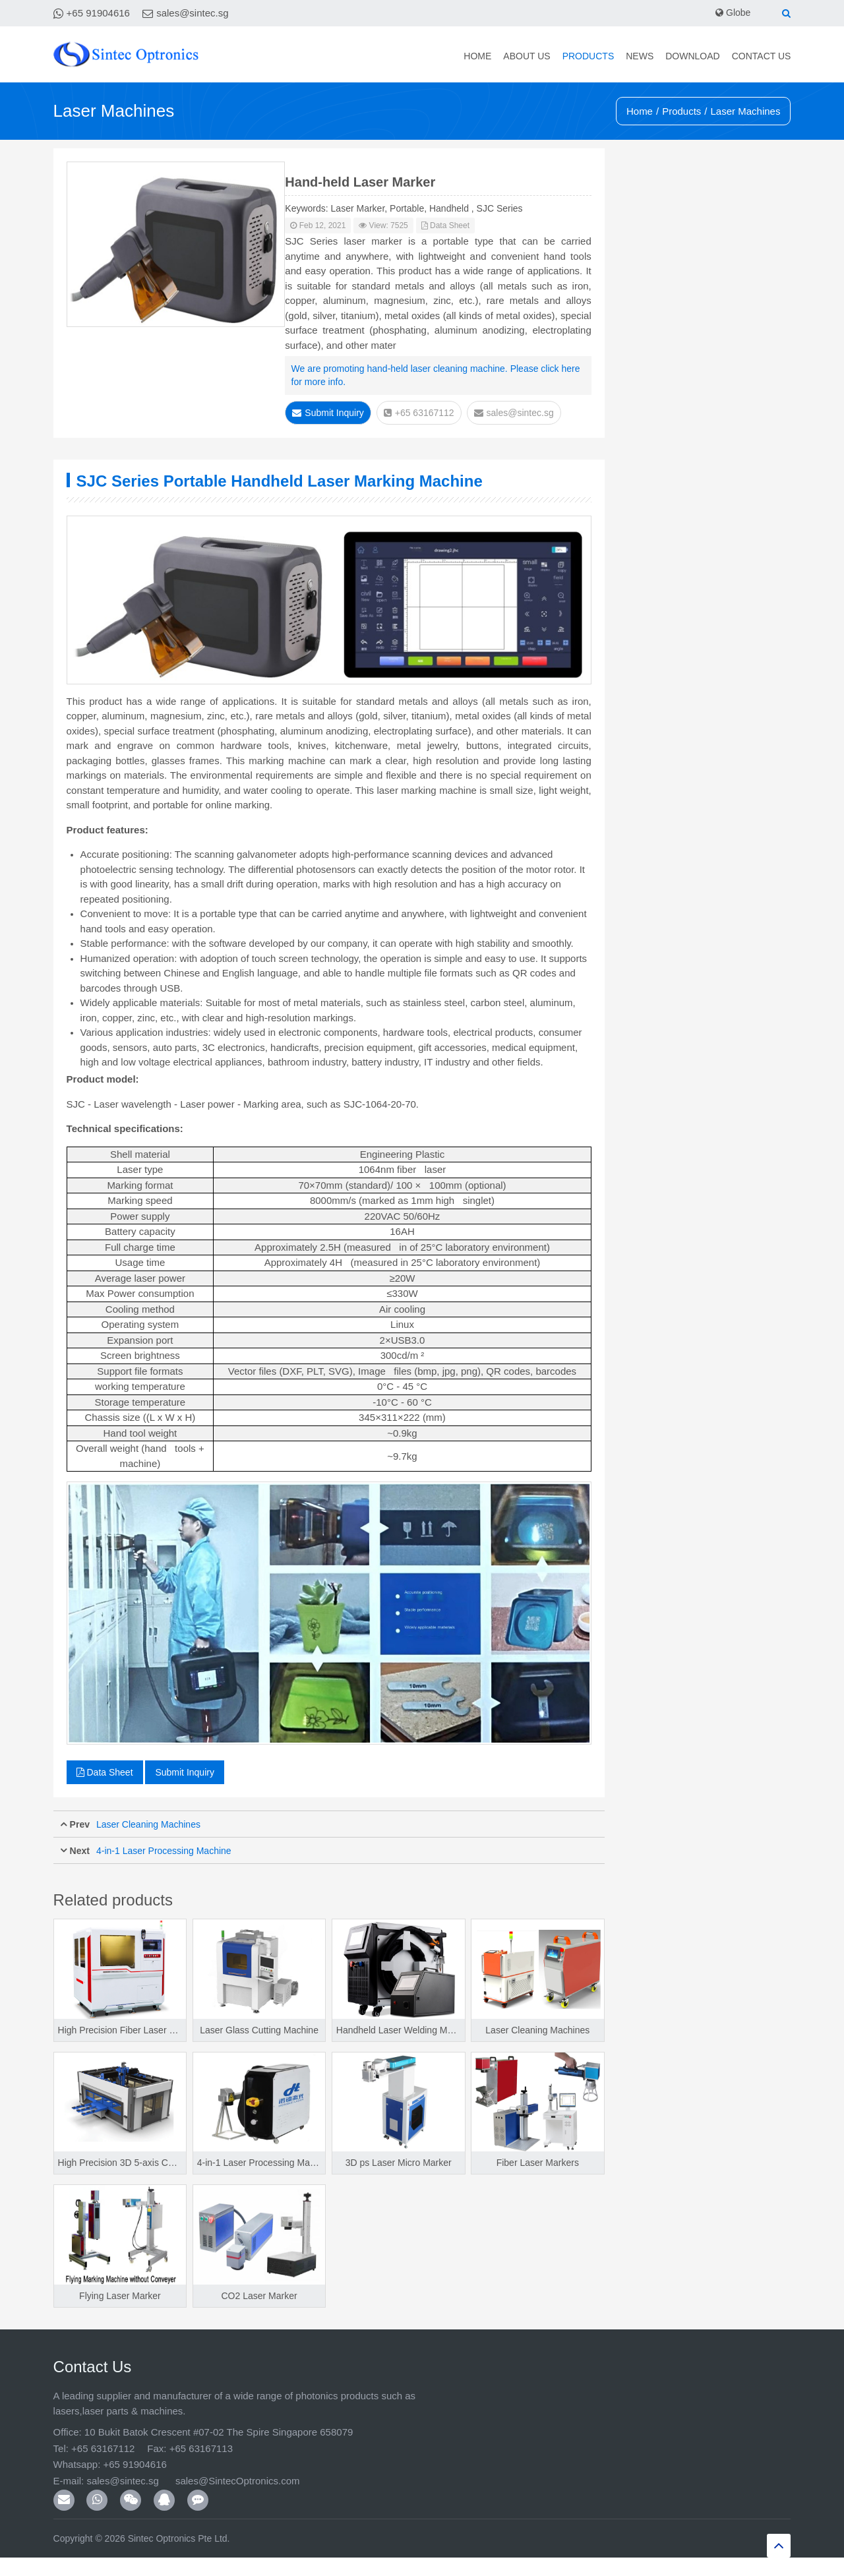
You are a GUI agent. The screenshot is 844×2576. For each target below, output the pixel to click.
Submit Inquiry (327, 412)
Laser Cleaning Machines (148, 1824)
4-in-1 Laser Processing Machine (163, 1850)
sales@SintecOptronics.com (237, 2480)
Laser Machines (746, 111)
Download (692, 56)
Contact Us (761, 56)
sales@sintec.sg (192, 12)
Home (477, 56)
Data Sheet (445, 225)
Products (588, 56)
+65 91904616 (98, 12)
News (639, 56)
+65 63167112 (419, 412)
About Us (526, 56)
